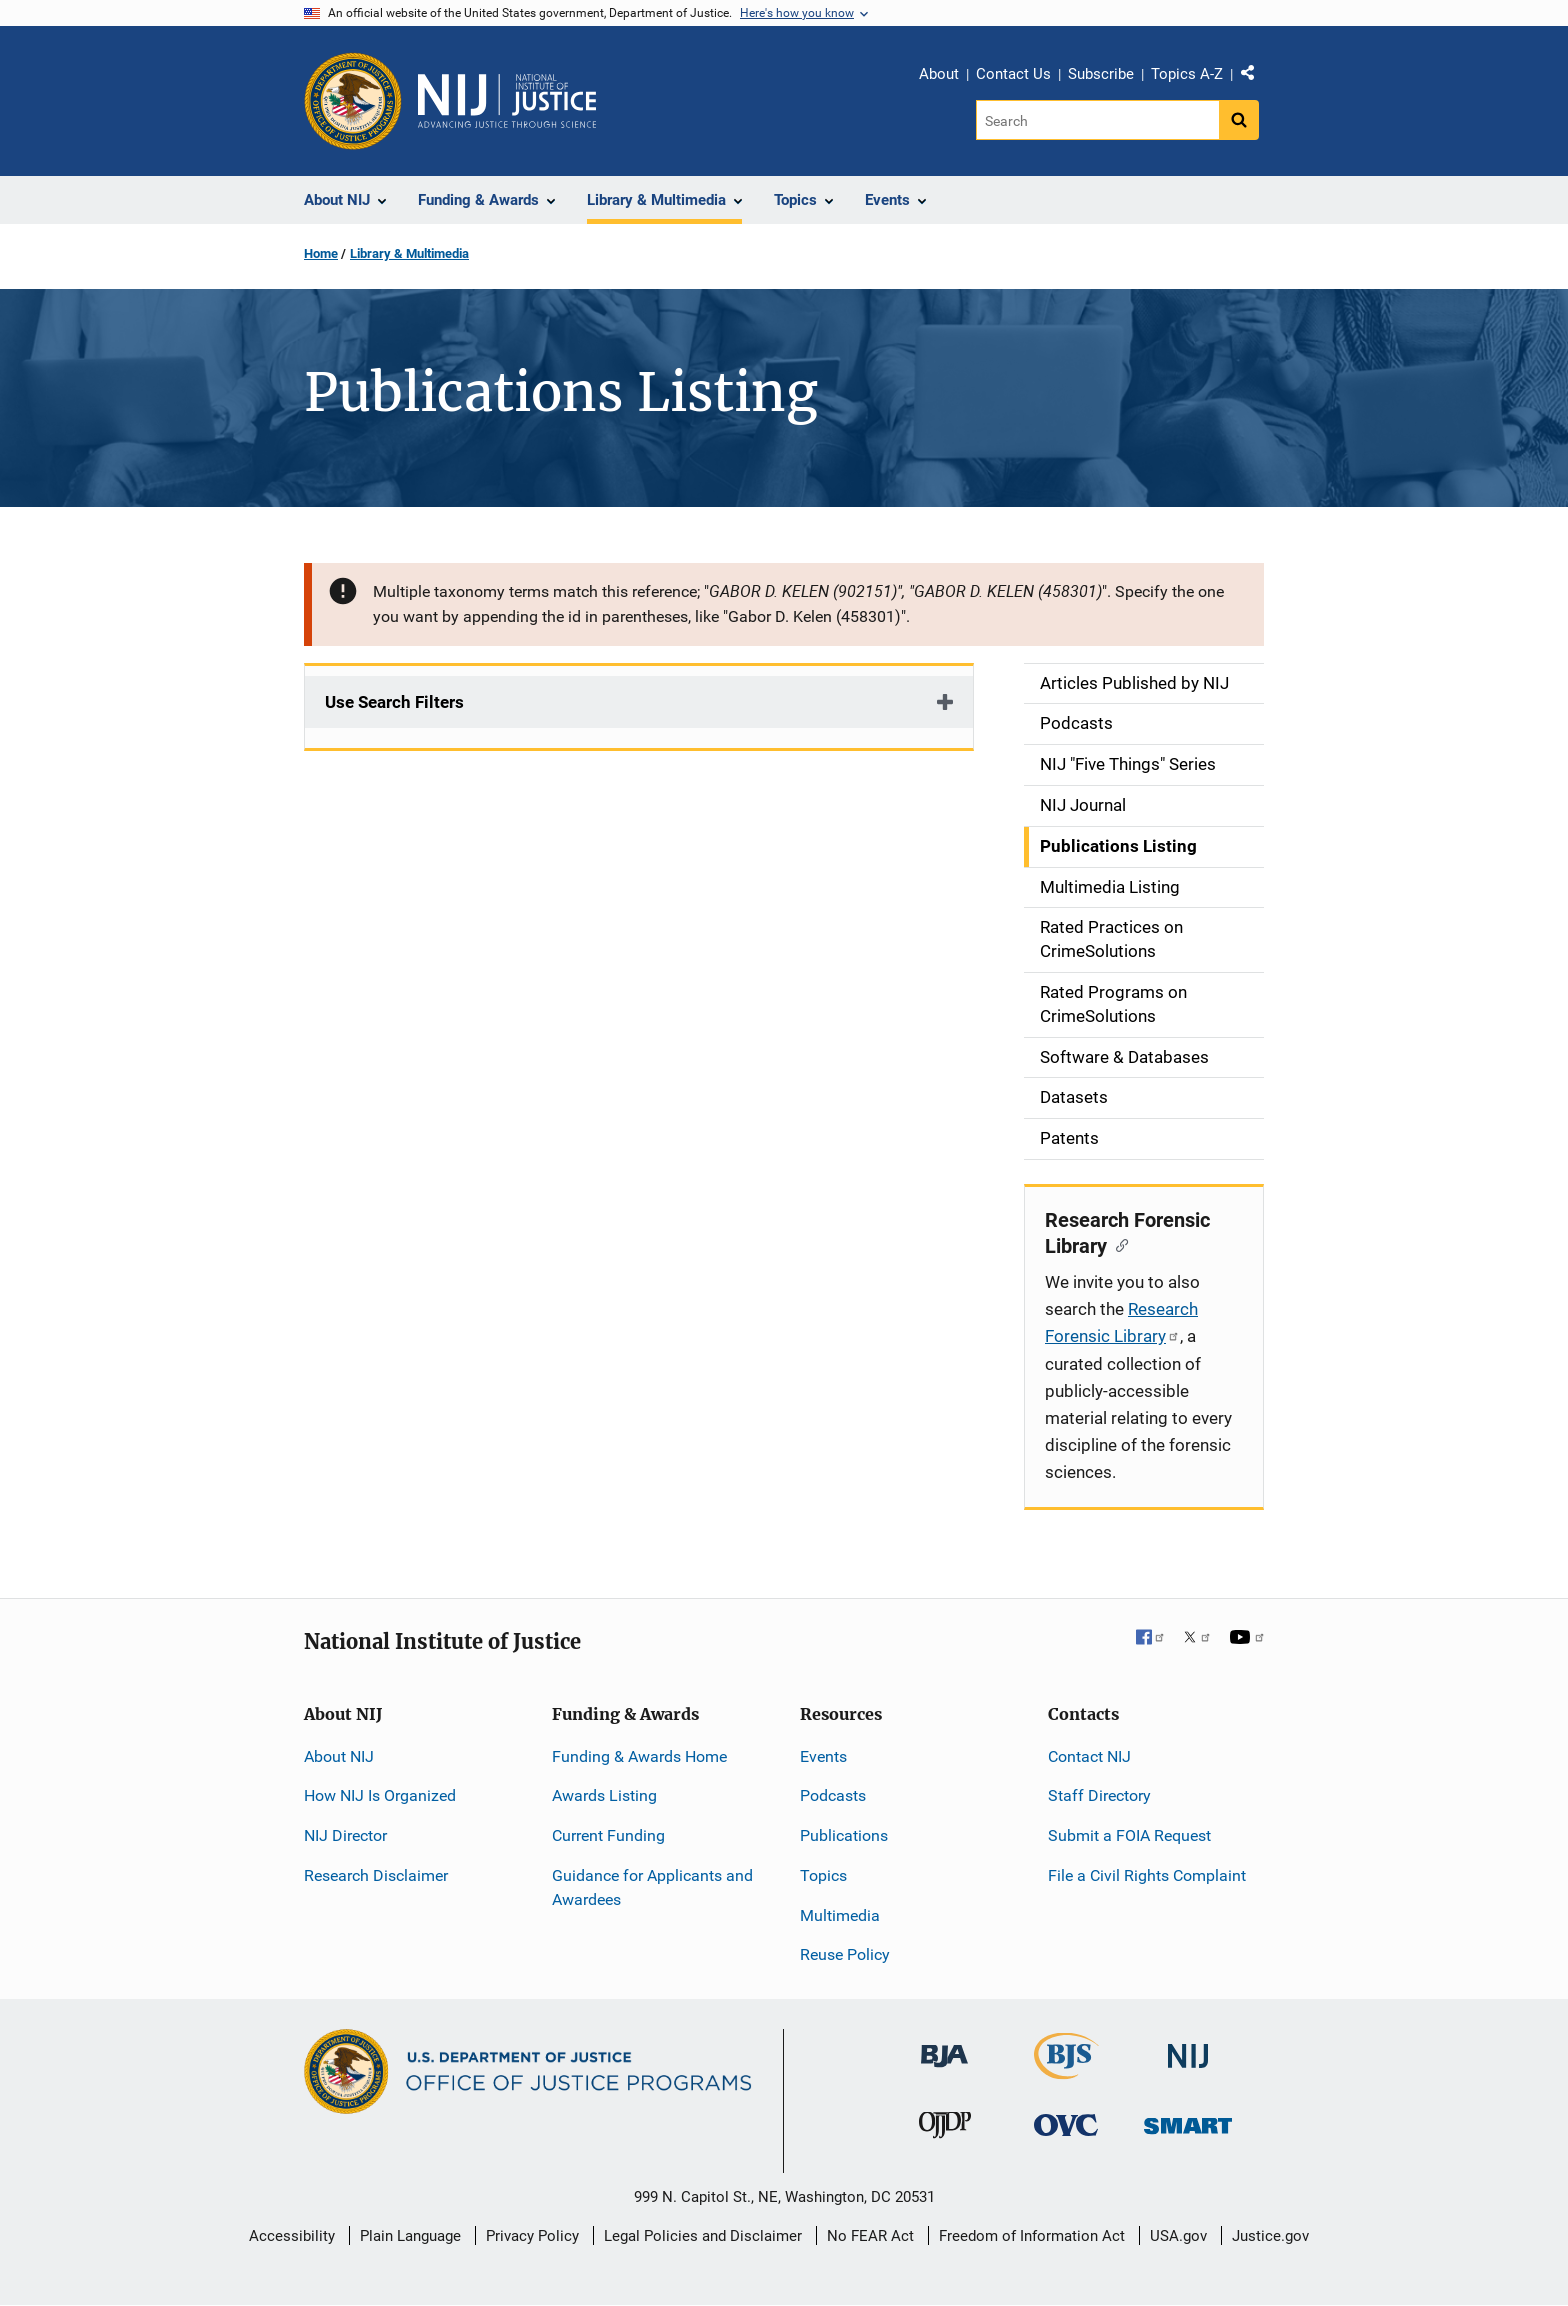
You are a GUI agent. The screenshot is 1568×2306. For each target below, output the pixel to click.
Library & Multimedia (409, 253)
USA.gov (1178, 2236)
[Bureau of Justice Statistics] (1066, 2070)
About (939, 74)
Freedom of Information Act (1032, 2236)
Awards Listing (604, 1795)
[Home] (507, 101)
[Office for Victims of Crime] (1066, 2124)
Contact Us (1013, 74)
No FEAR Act (870, 2236)
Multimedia (840, 1915)
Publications (844, 1835)
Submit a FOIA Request (1129, 1835)
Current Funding (608, 1835)
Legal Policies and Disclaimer (703, 2236)
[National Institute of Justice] (1188, 2047)
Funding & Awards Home (639, 1756)
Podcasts (833, 1795)
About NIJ (339, 1756)
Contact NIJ (1089, 1756)
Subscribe (1101, 74)
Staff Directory (1099, 1795)
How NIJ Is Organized (380, 1795)
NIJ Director (345, 1835)
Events (823, 1756)
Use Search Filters (394, 702)
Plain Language (410, 2236)
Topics (823, 1875)
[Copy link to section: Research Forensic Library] (1117, 1244)
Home (321, 253)
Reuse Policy (845, 1954)
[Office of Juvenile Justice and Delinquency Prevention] (945, 2129)
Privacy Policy (532, 2236)
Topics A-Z (1187, 74)
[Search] (1097, 120)
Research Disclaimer (376, 1875)
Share (1255, 77)
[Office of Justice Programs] (353, 101)
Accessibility (292, 2236)
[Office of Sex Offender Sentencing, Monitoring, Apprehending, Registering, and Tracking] (1188, 2120)
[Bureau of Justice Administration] (944, 2046)
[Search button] (1239, 120)
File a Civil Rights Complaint (1147, 1875)
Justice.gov (1270, 2236)
